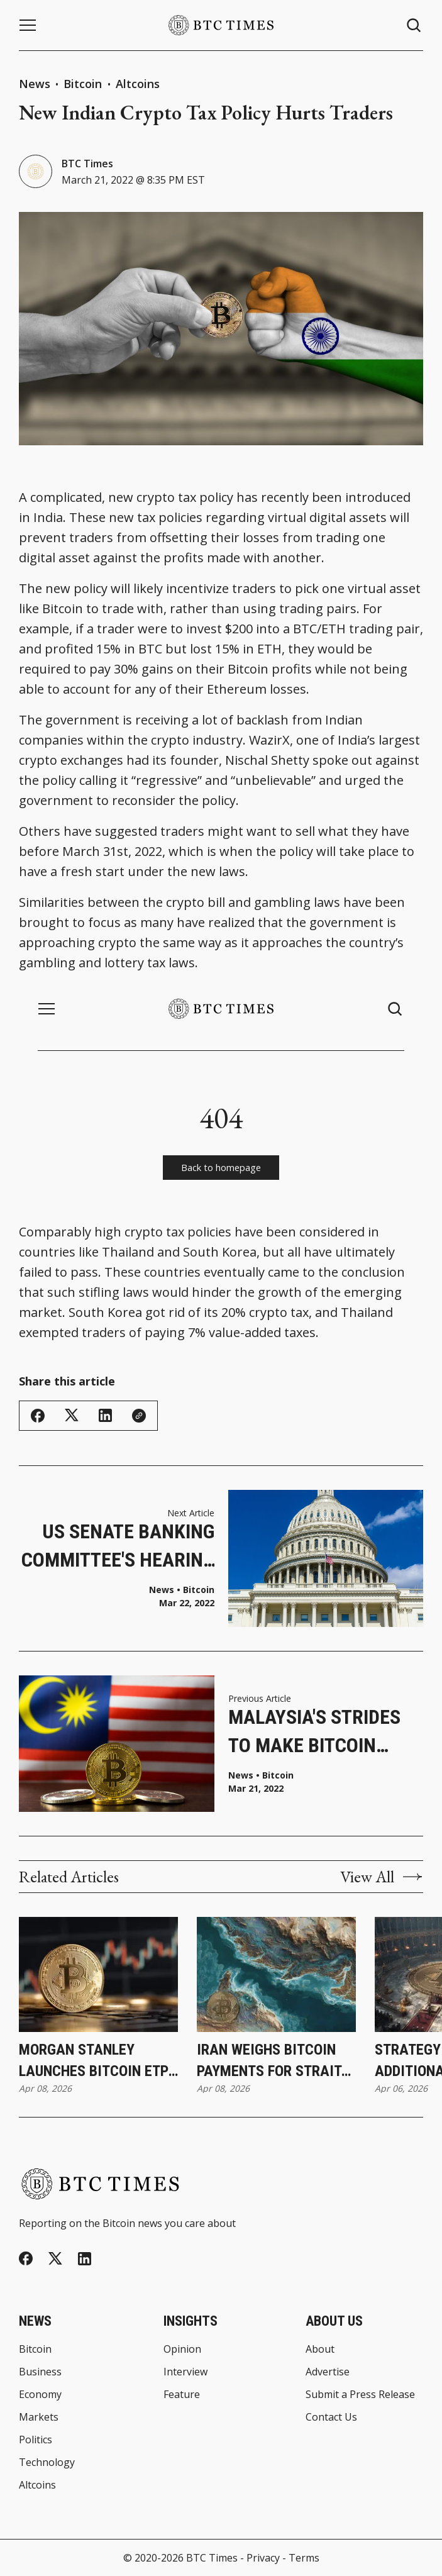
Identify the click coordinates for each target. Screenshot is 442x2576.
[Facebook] (26, 2258)
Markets (38, 2417)
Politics (35, 2439)
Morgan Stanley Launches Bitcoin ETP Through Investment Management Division (94, 2061)
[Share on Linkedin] (105, 1415)
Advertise (328, 2372)
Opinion (182, 2349)
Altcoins (138, 83)
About (320, 2349)
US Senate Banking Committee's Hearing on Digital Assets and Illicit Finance (117, 1546)
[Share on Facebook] (38, 1416)
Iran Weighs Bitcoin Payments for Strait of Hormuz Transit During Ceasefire (269, 2061)
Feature (181, 2394)
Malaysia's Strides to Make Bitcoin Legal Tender (314, 1732)
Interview (185, 2372)
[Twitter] (55, 2258)
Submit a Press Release (360, 2394)
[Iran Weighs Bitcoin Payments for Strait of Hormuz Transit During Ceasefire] (276, 1974)
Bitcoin (84, 83)
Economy (40, 2394)
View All (381, 1876)
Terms (304, 2558)
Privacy (263, 2558)
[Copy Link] (139, 1416)
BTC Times (87, 163)
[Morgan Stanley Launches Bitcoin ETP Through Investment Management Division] (98, 1974)
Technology (47, 2462)
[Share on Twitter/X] (72, 1415)
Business (40, 2372)
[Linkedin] (84, 2258)
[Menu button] (28, 25)
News (34, 83)
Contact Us (331, 2417)
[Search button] (414, 25)
